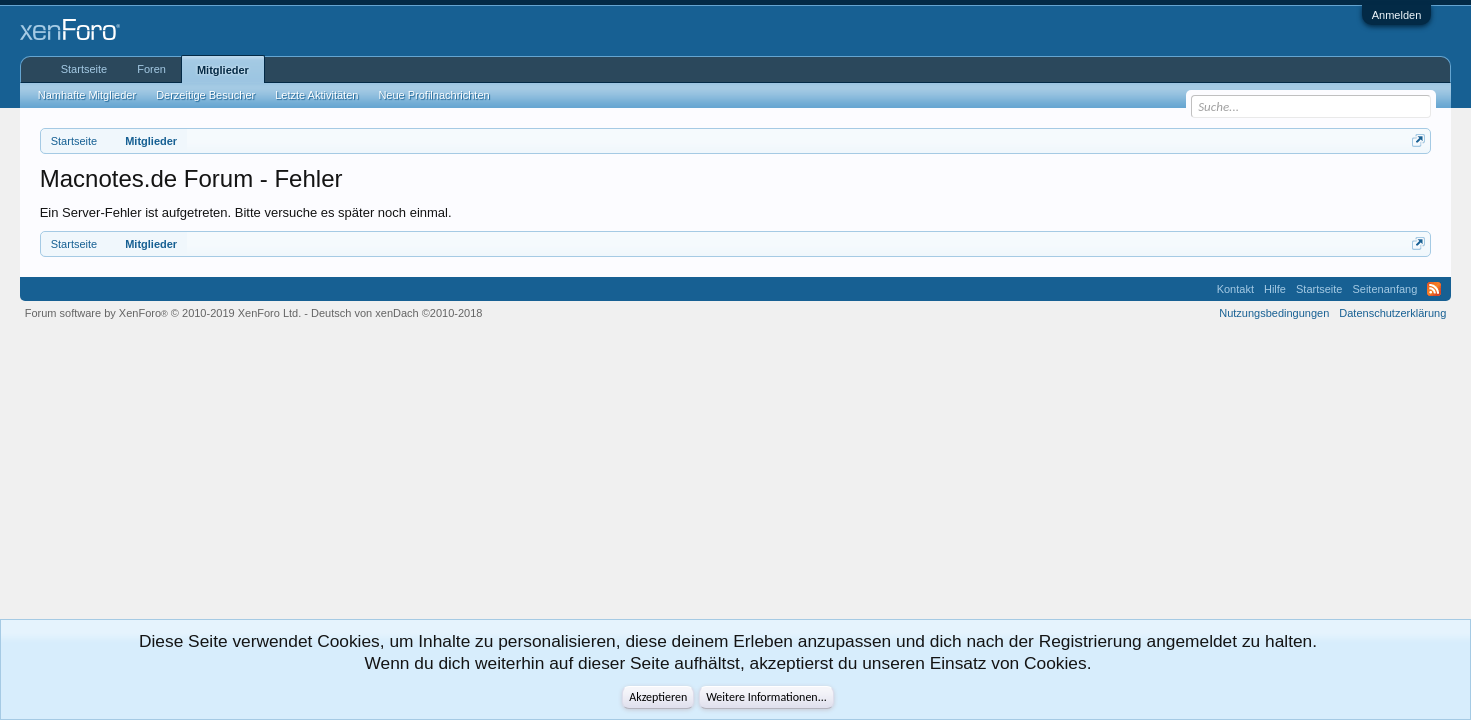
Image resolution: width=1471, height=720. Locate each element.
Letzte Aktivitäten (316, 95)
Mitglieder (223, 70)
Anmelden (1397, 15)
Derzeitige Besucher (205, 95)
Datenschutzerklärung (1392, 313)
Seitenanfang (1384, 289)
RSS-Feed (1434, 289)
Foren (151, 69)
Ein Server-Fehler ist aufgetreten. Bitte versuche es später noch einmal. (246, 212)
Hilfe (1275, 289)
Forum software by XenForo (163, 313)
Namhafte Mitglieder (87, 95)
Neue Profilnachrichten (433, 95)
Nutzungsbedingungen (1274, 313)
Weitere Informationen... (766, 697)
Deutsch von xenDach (396, 313)
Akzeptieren (658, 697)
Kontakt (1235, 289)
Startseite (84, 69)
